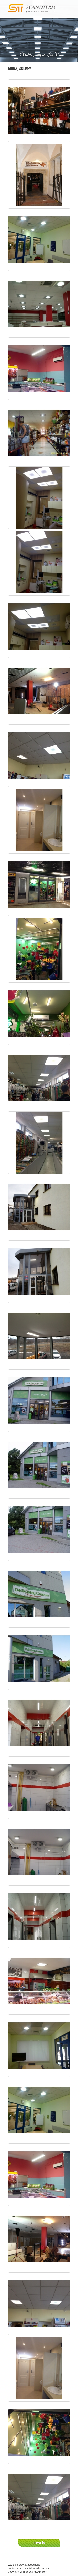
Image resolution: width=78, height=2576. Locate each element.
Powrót (39, 2542)
